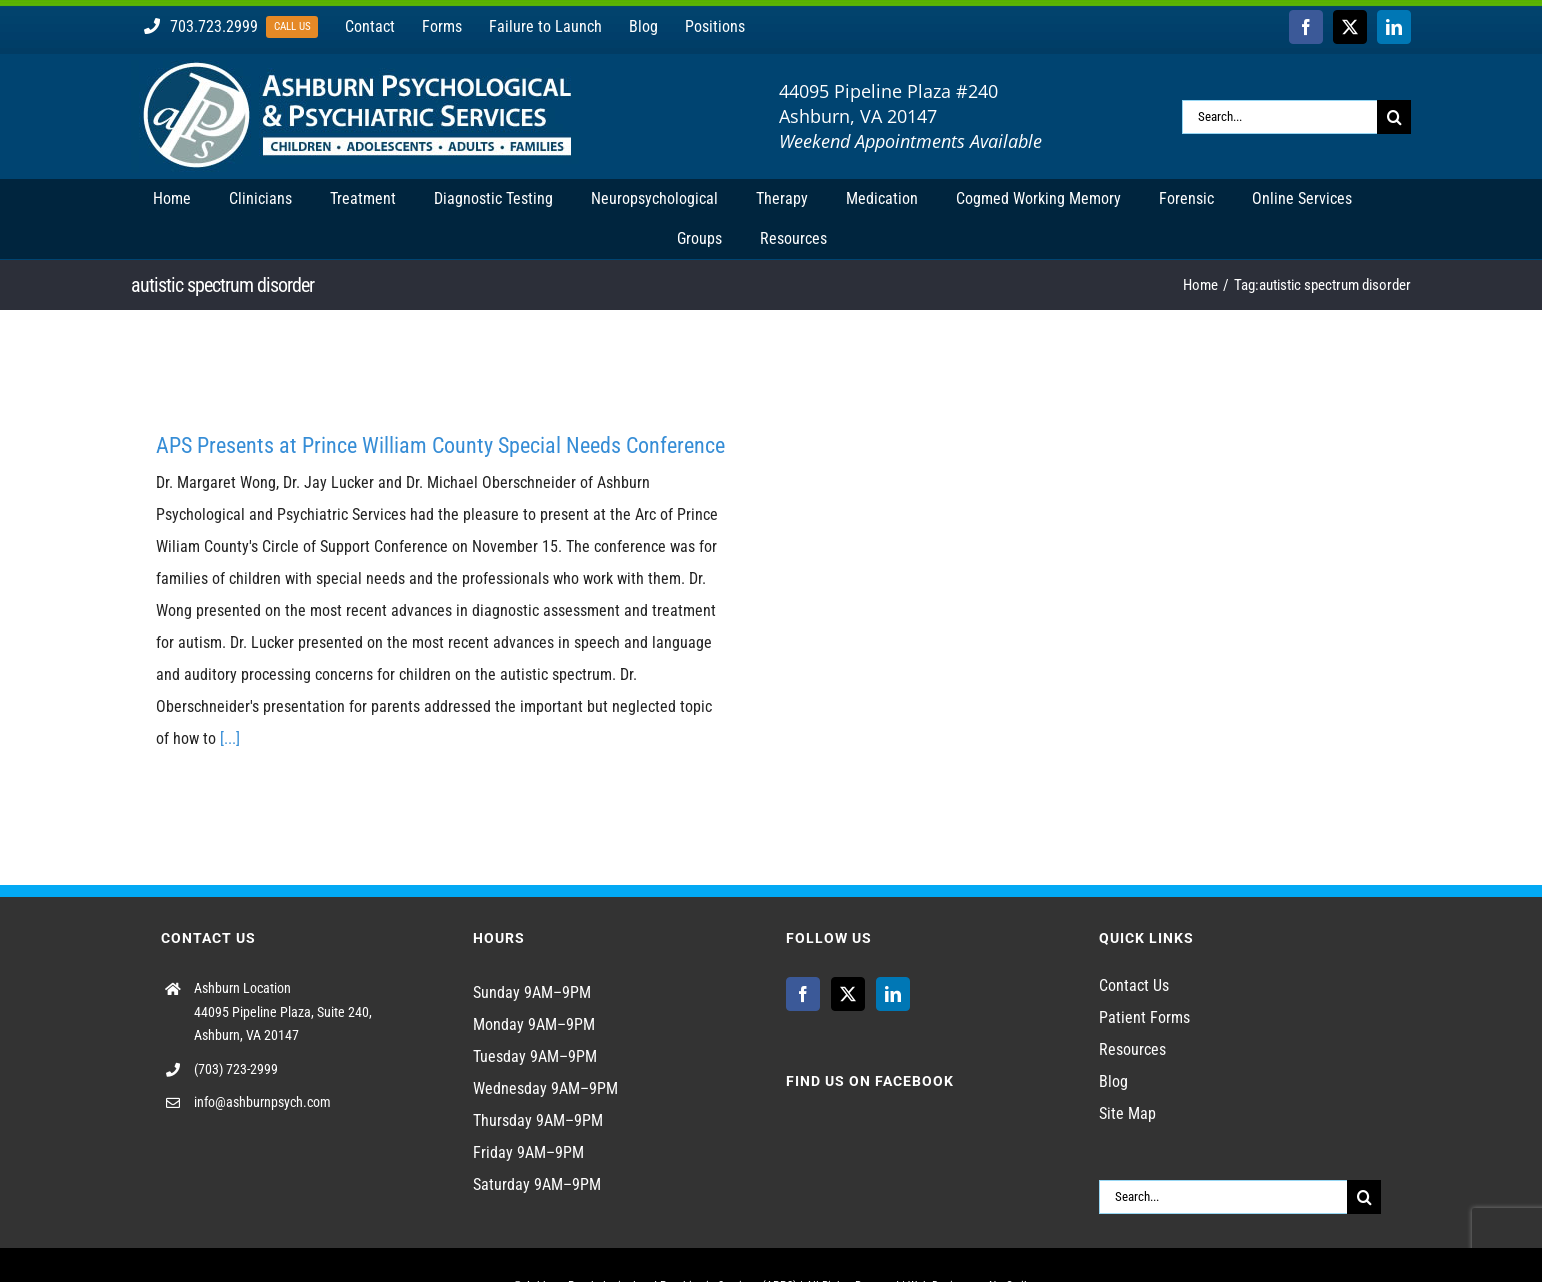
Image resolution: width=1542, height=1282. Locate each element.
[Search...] (1279, 117)
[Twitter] (848, 994)
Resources (1132, 1049)
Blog (1113, 1081)
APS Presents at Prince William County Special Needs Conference (440, 445)
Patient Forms (1144, 1017)
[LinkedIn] (893, 994)
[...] (230, 738)
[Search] (1394, 117)
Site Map (1127, 1113)
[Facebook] (803, 994)
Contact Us (1134, 985)
